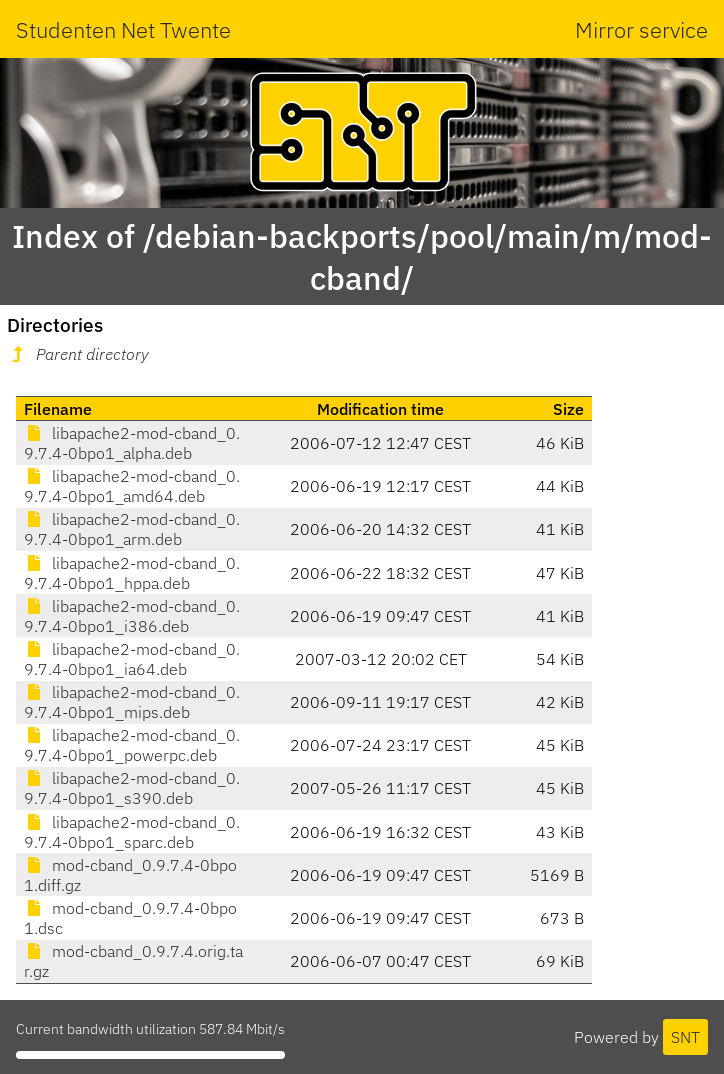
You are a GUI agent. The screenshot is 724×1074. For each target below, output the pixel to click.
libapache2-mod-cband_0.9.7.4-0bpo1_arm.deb (132, 529)
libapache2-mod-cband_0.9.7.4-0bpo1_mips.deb (132, 702)
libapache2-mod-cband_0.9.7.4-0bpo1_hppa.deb (132, 573)
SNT (685, 1037)
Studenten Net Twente (123, 29)
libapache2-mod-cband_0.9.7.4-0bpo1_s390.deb (132, 788)
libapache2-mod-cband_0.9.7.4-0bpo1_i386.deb (132, 616)
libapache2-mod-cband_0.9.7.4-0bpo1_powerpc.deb (132, 745)
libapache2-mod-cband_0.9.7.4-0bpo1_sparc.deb (132, 832)
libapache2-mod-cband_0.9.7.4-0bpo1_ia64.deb (132, 659)
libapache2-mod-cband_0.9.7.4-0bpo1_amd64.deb (132, 486)
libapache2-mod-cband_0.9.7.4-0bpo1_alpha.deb (132, 443)
